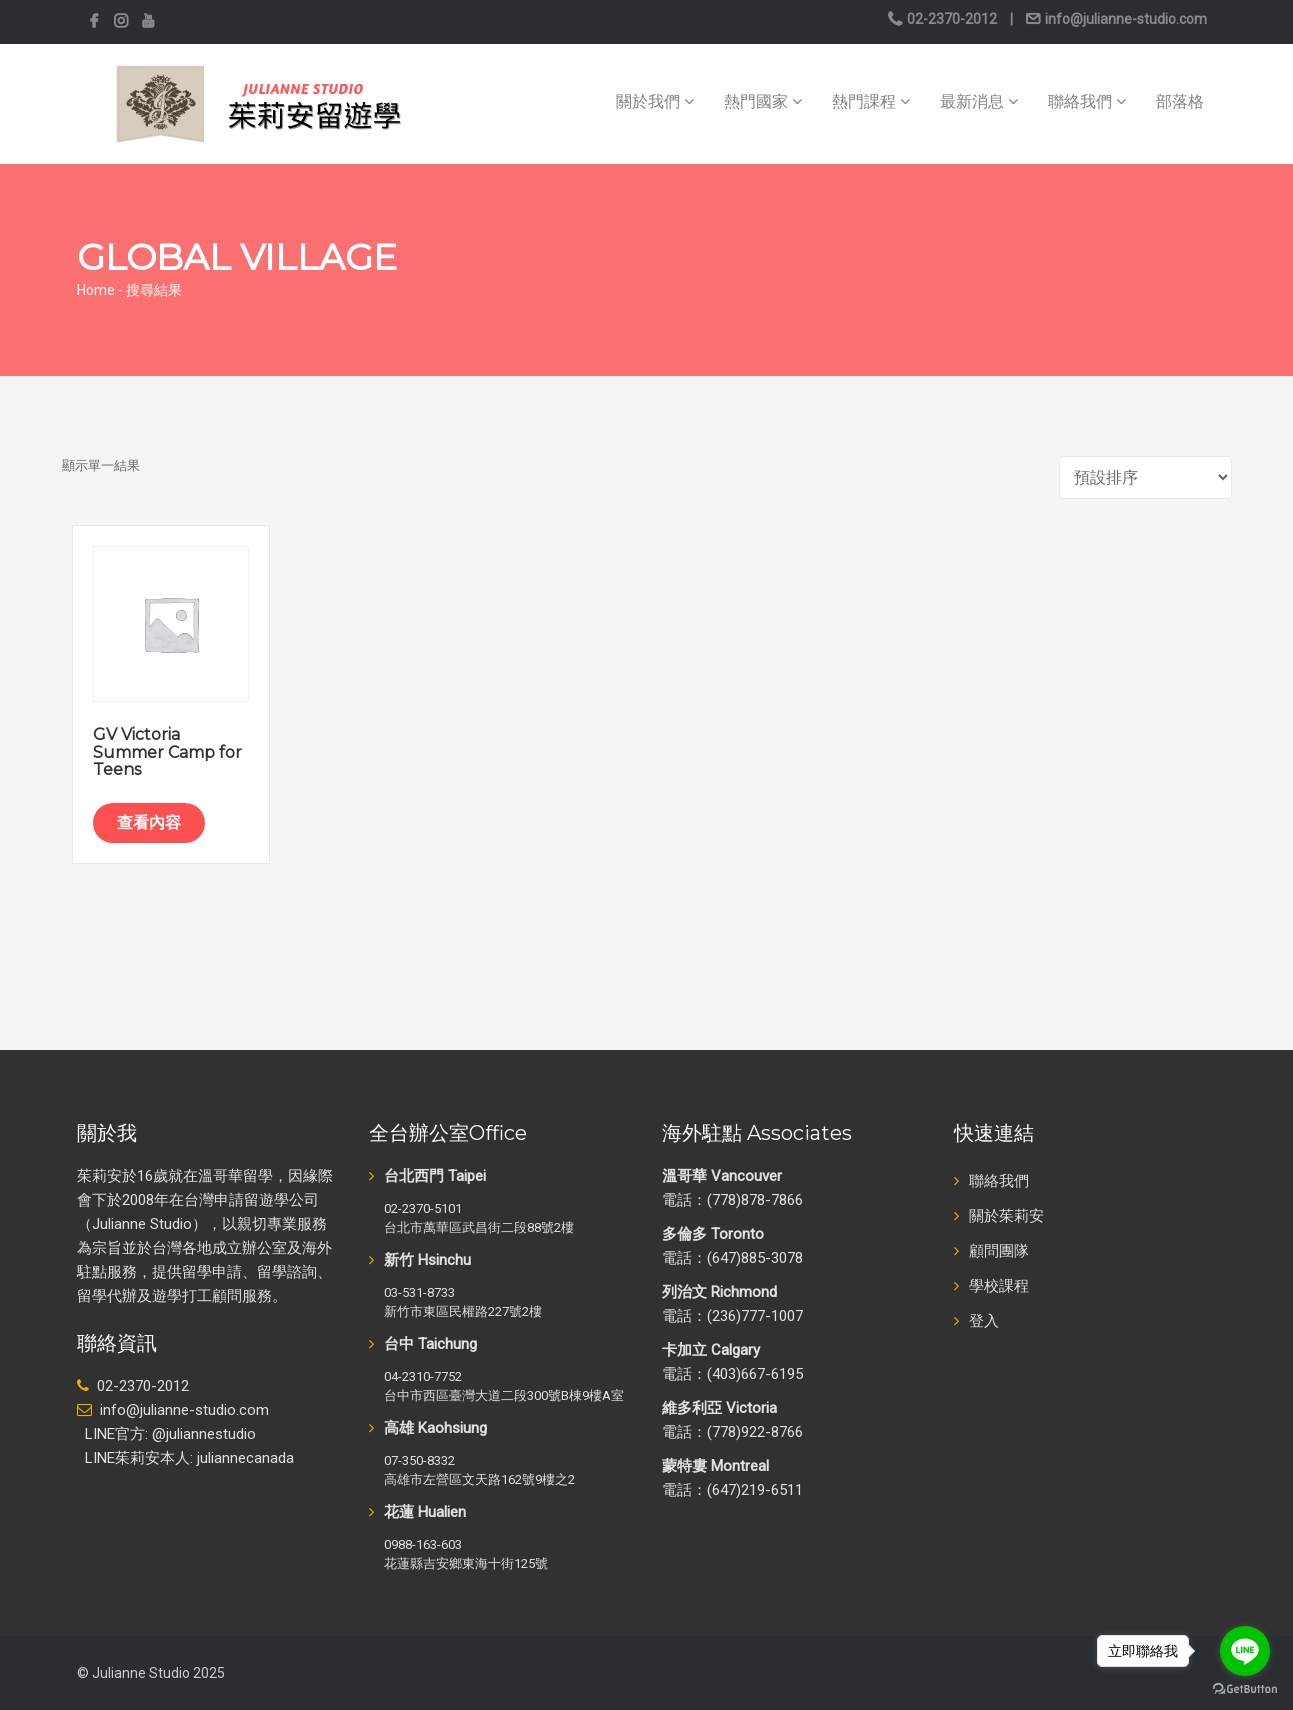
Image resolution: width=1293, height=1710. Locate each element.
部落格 (1180, 101)
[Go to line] (1245, 1651)
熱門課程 (871, 101)
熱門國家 (763, 101)
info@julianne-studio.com (1124, 19)
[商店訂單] (1145, 477)
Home (96, 290)
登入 (984, 1321)
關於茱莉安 (1006, 1216)
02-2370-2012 (952, 19)
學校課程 (999, 1286)
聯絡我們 (1087, 101)
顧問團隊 (999, 1251)
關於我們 (655, 101)
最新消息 (979, 101)
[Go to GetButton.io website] (1245, 1689)
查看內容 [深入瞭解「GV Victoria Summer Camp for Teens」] (149, 822)
